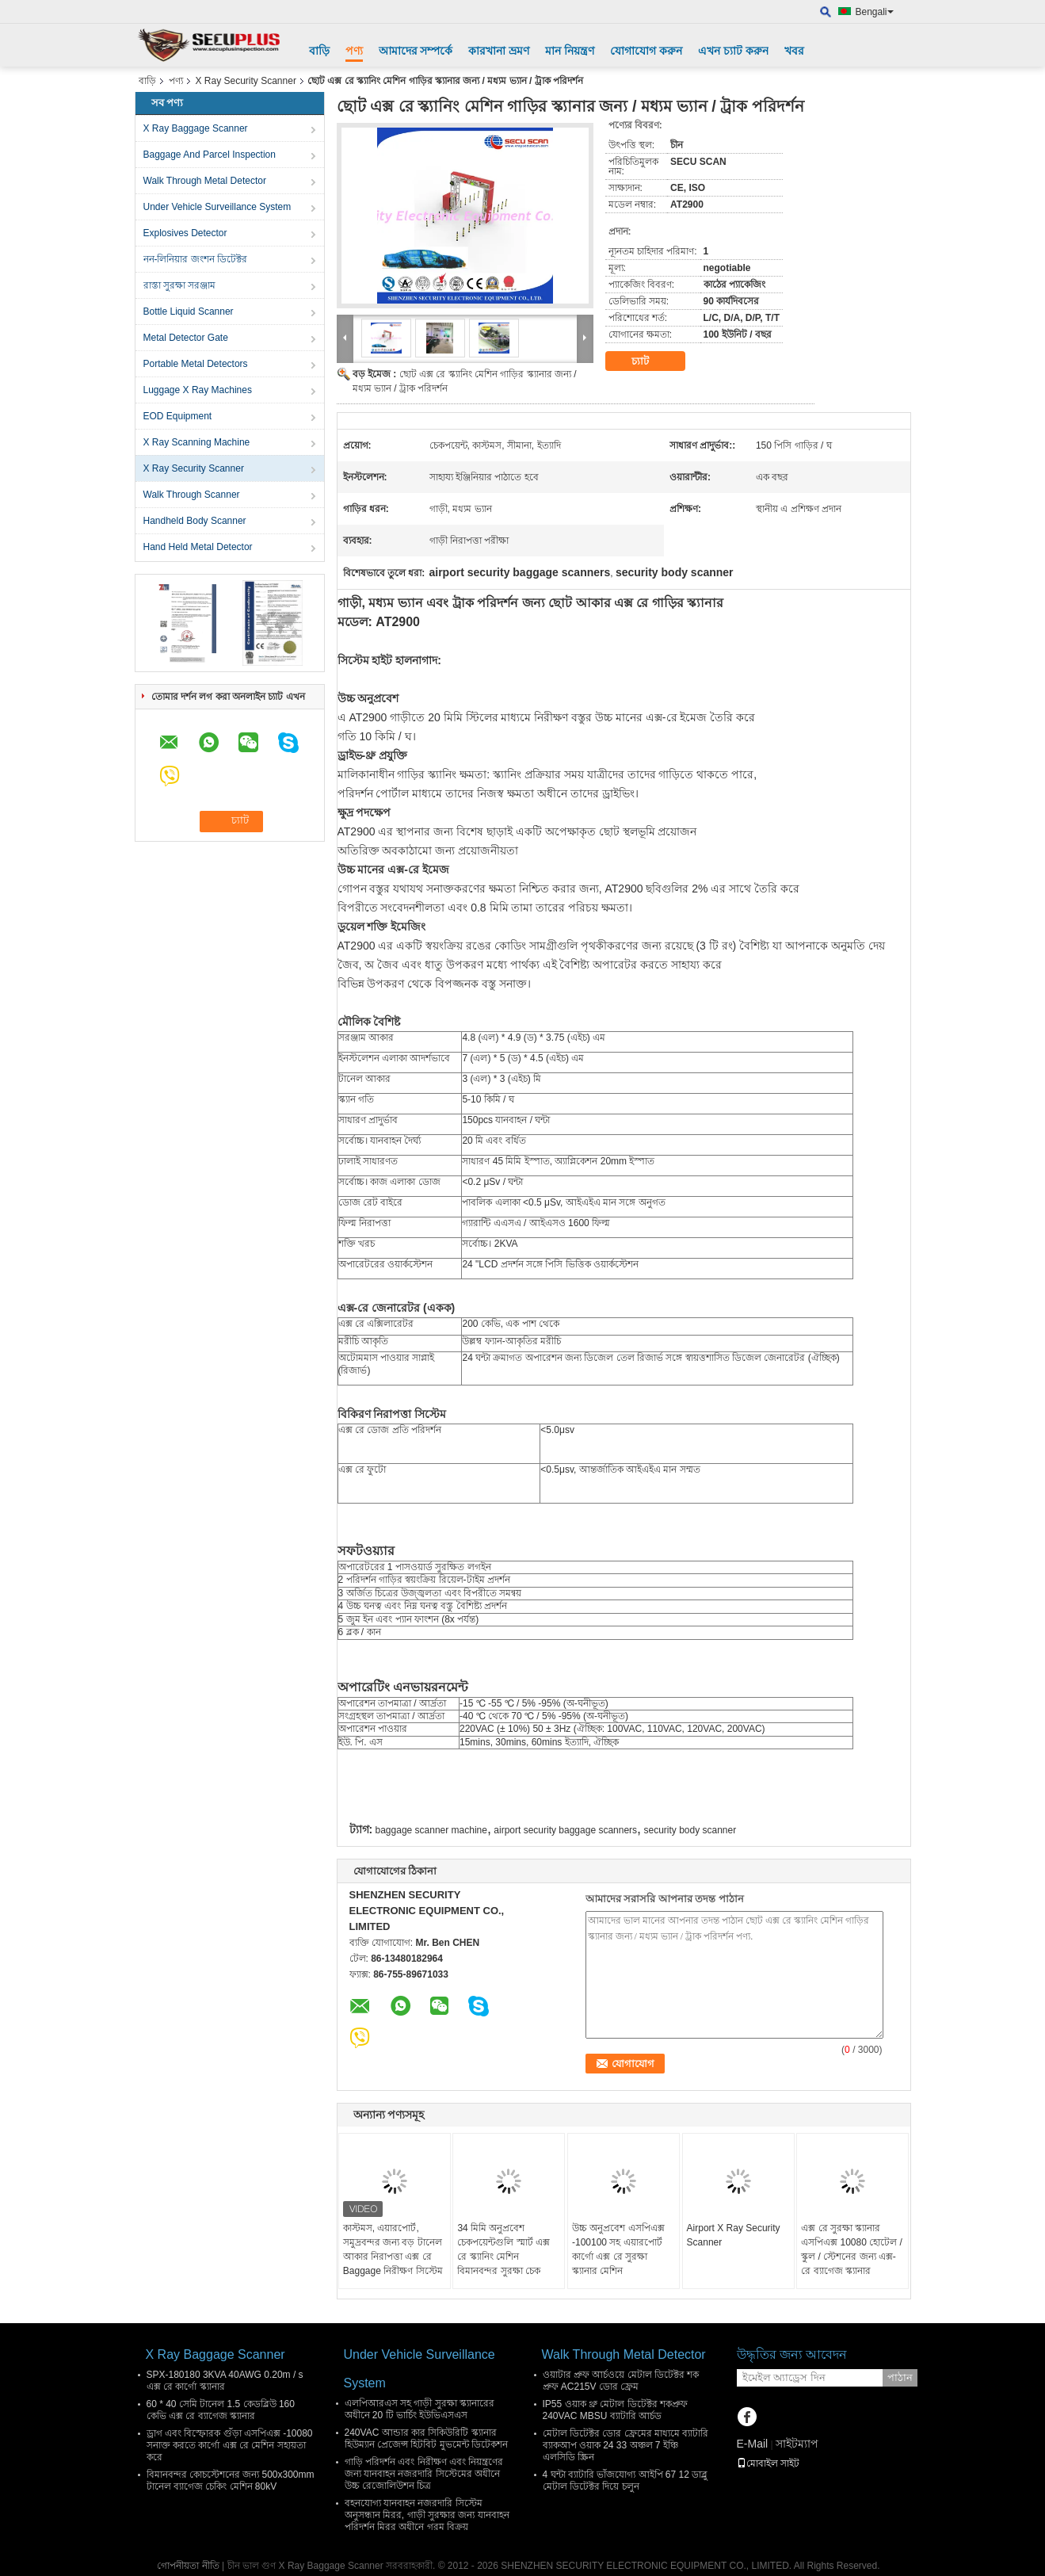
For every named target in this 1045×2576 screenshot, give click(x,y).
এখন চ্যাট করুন (733, 50)
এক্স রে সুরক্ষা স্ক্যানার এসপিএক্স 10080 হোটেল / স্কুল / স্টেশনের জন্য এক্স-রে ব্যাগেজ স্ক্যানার (851, 2249)
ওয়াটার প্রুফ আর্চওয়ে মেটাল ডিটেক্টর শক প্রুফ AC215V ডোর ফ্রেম (621, 2380)
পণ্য (354, 50)
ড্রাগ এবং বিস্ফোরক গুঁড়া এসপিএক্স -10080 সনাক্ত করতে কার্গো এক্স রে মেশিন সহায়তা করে (230, 2445)
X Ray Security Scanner (246, 80)
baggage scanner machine (431, 1830)
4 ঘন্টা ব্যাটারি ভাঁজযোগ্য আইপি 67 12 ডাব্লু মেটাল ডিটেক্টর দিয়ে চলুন (625, 2480)
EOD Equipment (177, 416)
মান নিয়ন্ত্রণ (569, 50)
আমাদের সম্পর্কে (416, 50)
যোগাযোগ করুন (646, 50)
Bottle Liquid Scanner (188, 311)
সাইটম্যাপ (797, 2443)
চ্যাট (651, 361)
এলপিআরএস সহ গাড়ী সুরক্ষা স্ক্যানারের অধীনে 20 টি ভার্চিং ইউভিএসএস (419, 2409)
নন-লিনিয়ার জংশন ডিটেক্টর (195, 259)
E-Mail (752, 2443)
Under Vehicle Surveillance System (217, 206)
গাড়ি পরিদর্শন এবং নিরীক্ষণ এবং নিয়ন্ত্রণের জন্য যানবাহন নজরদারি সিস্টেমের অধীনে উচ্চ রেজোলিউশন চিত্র (424, 2473)
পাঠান (900, 2377)
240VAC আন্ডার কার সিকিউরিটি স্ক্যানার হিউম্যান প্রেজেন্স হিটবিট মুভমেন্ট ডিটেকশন (426, 2438)
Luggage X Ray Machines (197, 390)
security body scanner (689, 1830)
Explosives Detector (185, 233)
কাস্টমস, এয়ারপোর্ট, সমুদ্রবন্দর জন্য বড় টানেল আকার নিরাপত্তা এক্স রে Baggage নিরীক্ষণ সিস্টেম (393, 2249)
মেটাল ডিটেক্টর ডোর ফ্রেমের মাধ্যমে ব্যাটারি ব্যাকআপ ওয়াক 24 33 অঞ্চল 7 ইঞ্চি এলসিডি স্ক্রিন (626, 2445)
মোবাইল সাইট (768, 2463)
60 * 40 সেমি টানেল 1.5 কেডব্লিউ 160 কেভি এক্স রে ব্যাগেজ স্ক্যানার (221, 2409)
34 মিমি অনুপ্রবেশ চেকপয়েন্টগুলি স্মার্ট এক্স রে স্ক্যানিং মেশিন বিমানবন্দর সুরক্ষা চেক (503, 2249)
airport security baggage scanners (565, 1830)
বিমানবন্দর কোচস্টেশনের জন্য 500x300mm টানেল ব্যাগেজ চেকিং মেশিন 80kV (231, 2480)
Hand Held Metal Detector (198, 546)
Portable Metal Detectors (195, 363)
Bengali (875, 11)
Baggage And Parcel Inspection (209, 154)
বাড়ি (319, 50)
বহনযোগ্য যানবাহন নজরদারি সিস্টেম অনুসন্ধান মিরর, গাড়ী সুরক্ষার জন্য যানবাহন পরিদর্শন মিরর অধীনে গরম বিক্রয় (427, 2515)
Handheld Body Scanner (194, 520)
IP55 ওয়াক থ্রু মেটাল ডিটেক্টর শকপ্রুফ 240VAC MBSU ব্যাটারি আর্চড (615, 2409)
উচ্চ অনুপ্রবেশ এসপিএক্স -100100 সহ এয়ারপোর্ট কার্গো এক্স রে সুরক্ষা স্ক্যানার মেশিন (618, 2249)
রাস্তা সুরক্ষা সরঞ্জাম (179, 285)
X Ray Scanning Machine (196, 442)
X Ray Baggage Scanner (195, 128)
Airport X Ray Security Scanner (733, 2235)
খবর (794, 50)
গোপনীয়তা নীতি (188, 2565)
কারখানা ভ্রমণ (498, 50)
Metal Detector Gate (185, 337)
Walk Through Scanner (191, 494)
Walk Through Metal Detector (204, 180)
